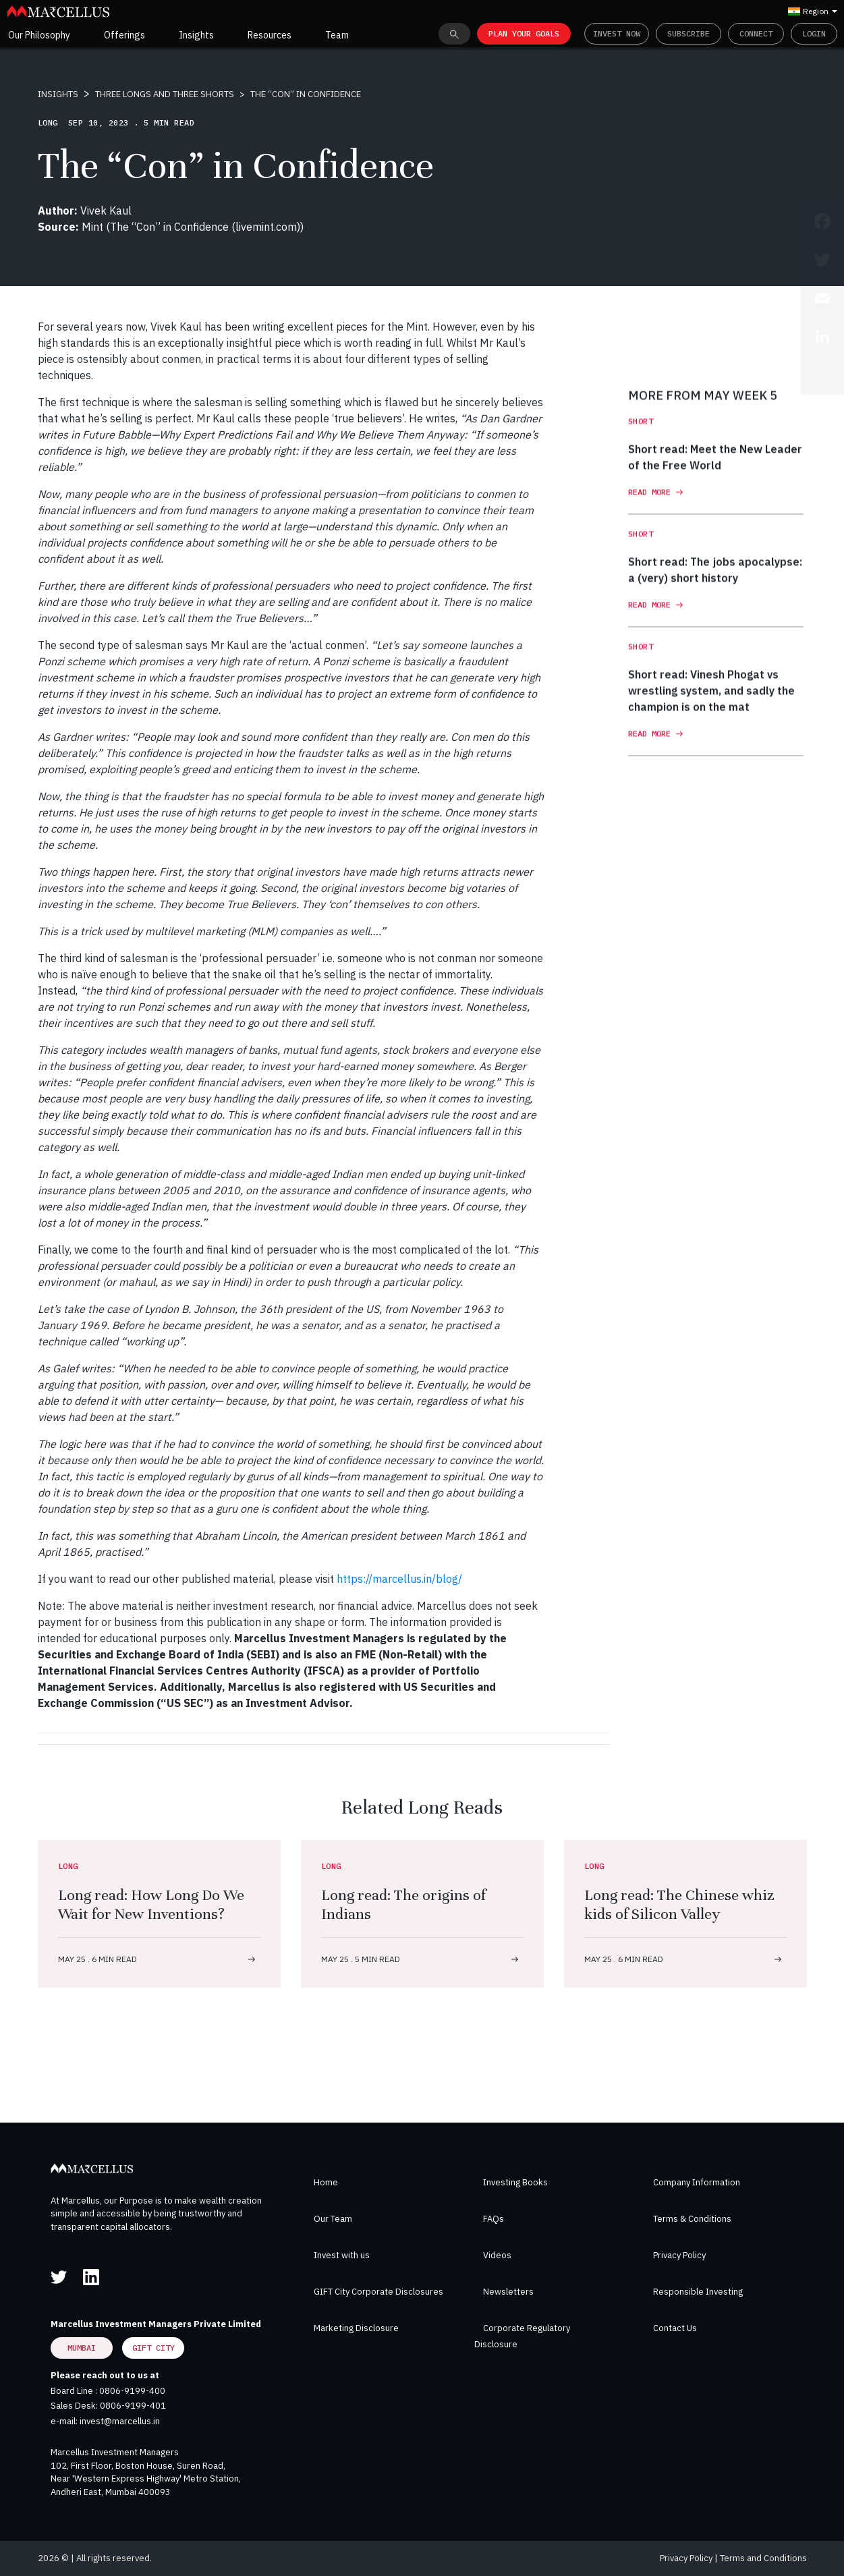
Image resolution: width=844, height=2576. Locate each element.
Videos (497, 2255)
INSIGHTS (58, 94)
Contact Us (675, 2328)
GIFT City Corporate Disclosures (378, 2291)
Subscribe (688, 33)
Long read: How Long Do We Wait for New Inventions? (151, 1904)
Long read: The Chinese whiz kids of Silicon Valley (679, 1904)
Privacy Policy (679, 2255)
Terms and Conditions (763, 2558)
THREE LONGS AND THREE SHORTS (164, 94)
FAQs (493, 2218)
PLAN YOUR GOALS (523, 33)
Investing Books (515, 2182)
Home (326, 2182)
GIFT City (153, 2348)
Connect (755, 33)
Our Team (333, 2218)
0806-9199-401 (133, 2405)
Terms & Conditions (692, 2218)
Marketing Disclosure (356, 2328)
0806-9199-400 (132, 2391)
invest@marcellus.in (120, 2421)
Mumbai (81, 2348)
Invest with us (342, 2255)
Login (814, 33)
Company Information (696, 2182)
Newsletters (508, 2291)
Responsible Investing (698, 2291)
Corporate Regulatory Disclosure (522, 2336)
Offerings (124, 35)
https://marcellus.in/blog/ (399, 1579)
